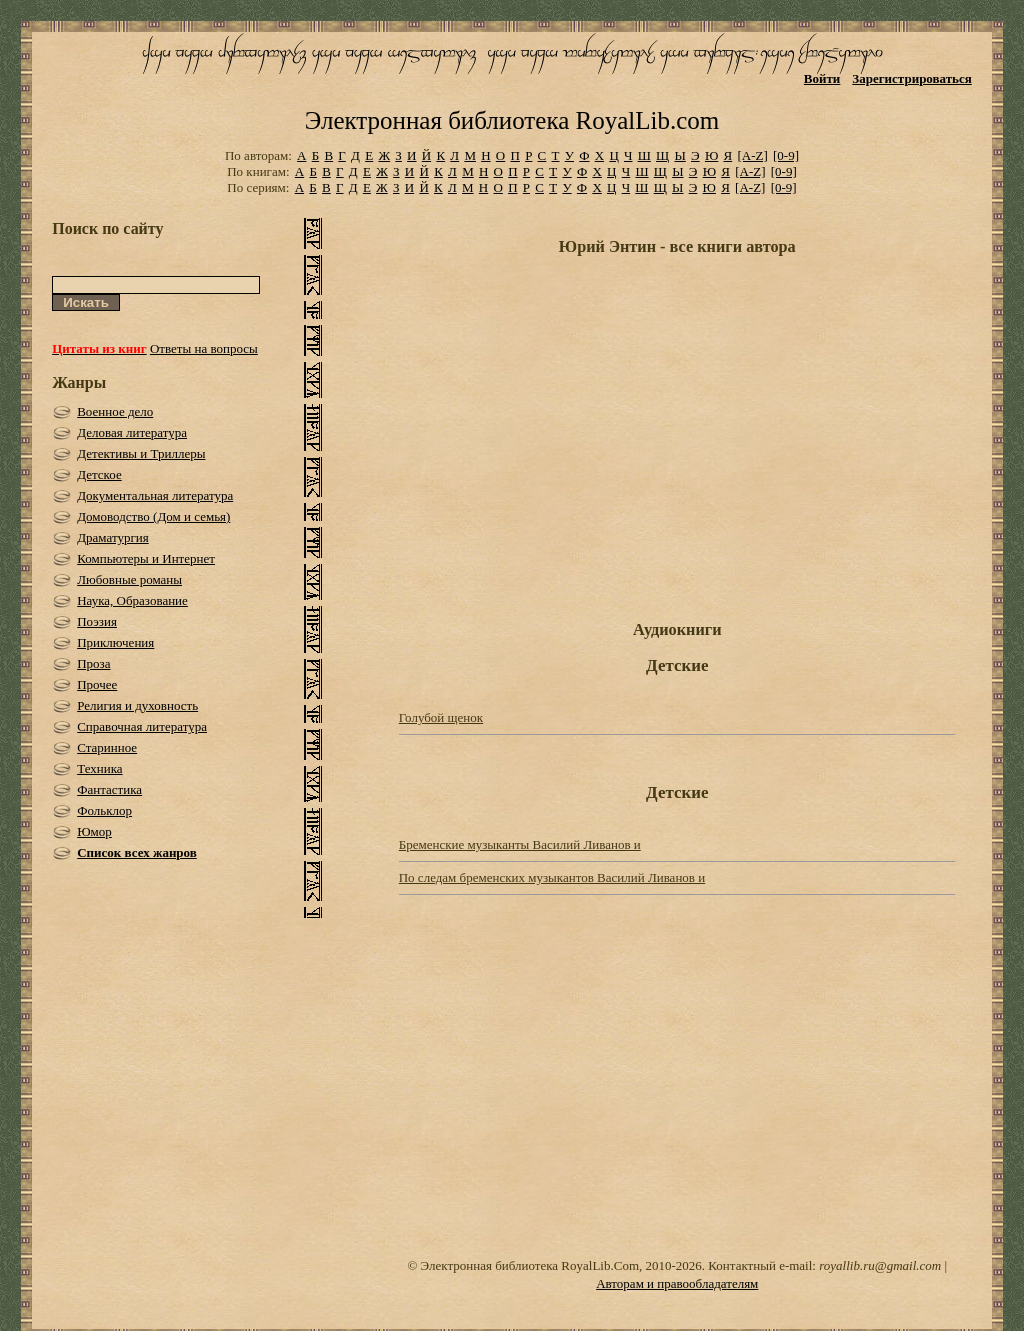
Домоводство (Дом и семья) (153, 516)
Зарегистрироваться (911, 78)
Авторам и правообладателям (677, 1283)
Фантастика (109, 789)
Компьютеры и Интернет (146, 558)
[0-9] (786, 155)
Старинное (107, 747)
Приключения (115, 642)
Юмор (94, 831)
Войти (822, 78)
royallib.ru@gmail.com (880, 1265)
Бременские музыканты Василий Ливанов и (520, 844)
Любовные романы (129, 579)
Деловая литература (132, 432)
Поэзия (97, 621)
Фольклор (104, 810)
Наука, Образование (132, 600)
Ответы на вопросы (204, 348)
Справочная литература (142, 726)
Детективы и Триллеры (141, 453)
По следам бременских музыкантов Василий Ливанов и (552, 877)
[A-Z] (752, 155)
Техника (99, 768)
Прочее (97, 684)
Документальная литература (155, 495)
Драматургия (113, 537)
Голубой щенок (441, 717)
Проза (93, 663)
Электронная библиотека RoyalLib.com (512, 120)
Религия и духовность (137, 705)
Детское (99, 474)
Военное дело (115, 411)
